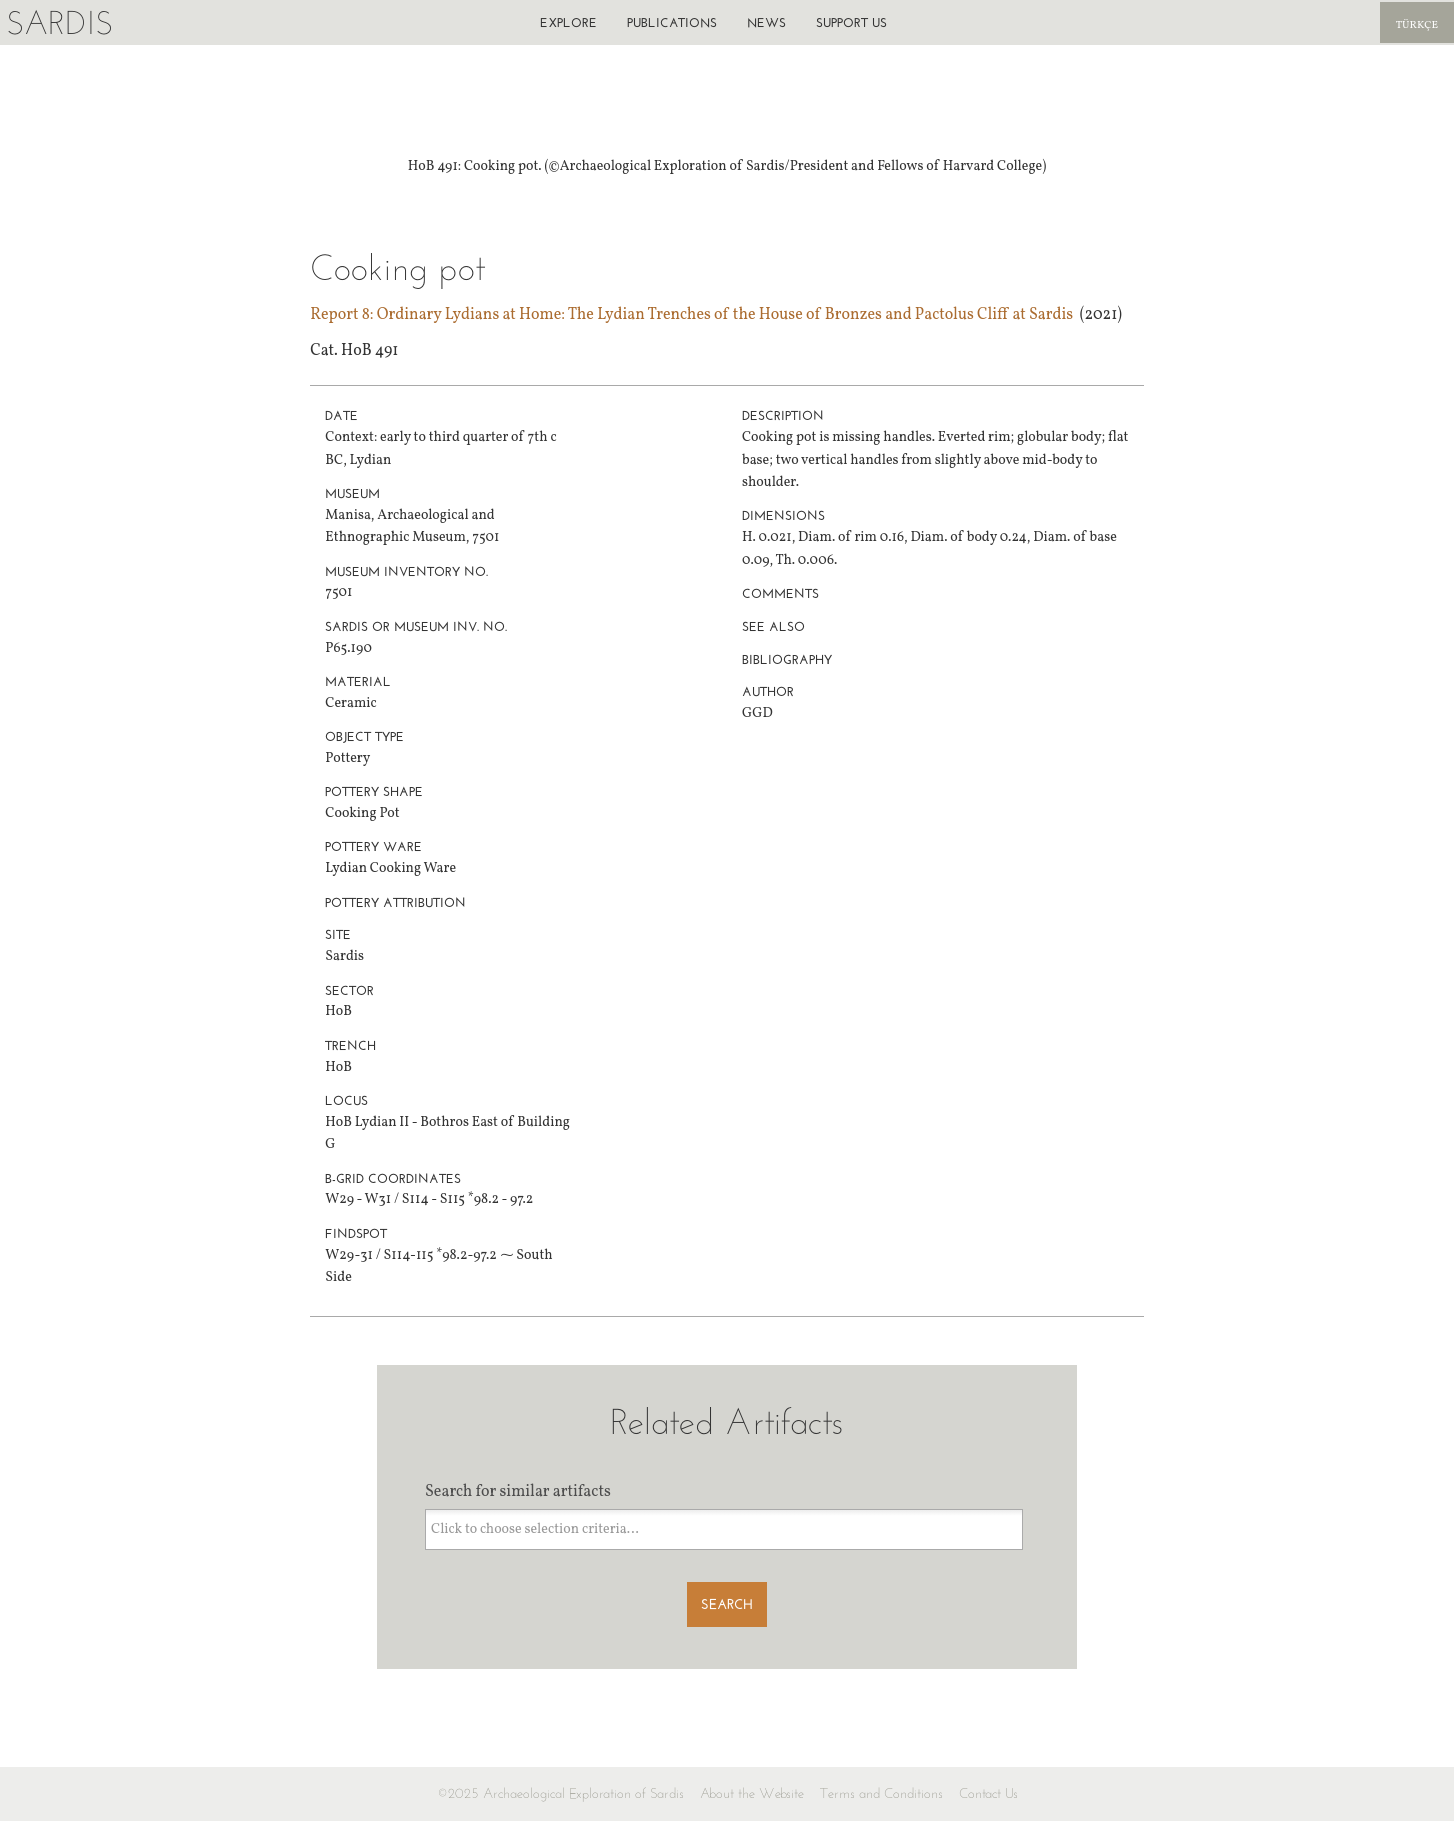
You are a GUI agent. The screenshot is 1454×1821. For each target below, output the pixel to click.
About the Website (752, 1793)
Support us (851, 22)
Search (727, 1604)
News (766, 22)
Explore (568, 22)
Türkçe (1417, 25)
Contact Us (988, 1793)
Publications (672, 22)
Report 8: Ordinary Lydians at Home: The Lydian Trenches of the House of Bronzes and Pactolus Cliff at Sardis (691, 315)
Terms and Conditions (881, 1793)
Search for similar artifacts (518, 1492)
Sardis (59, 22)
